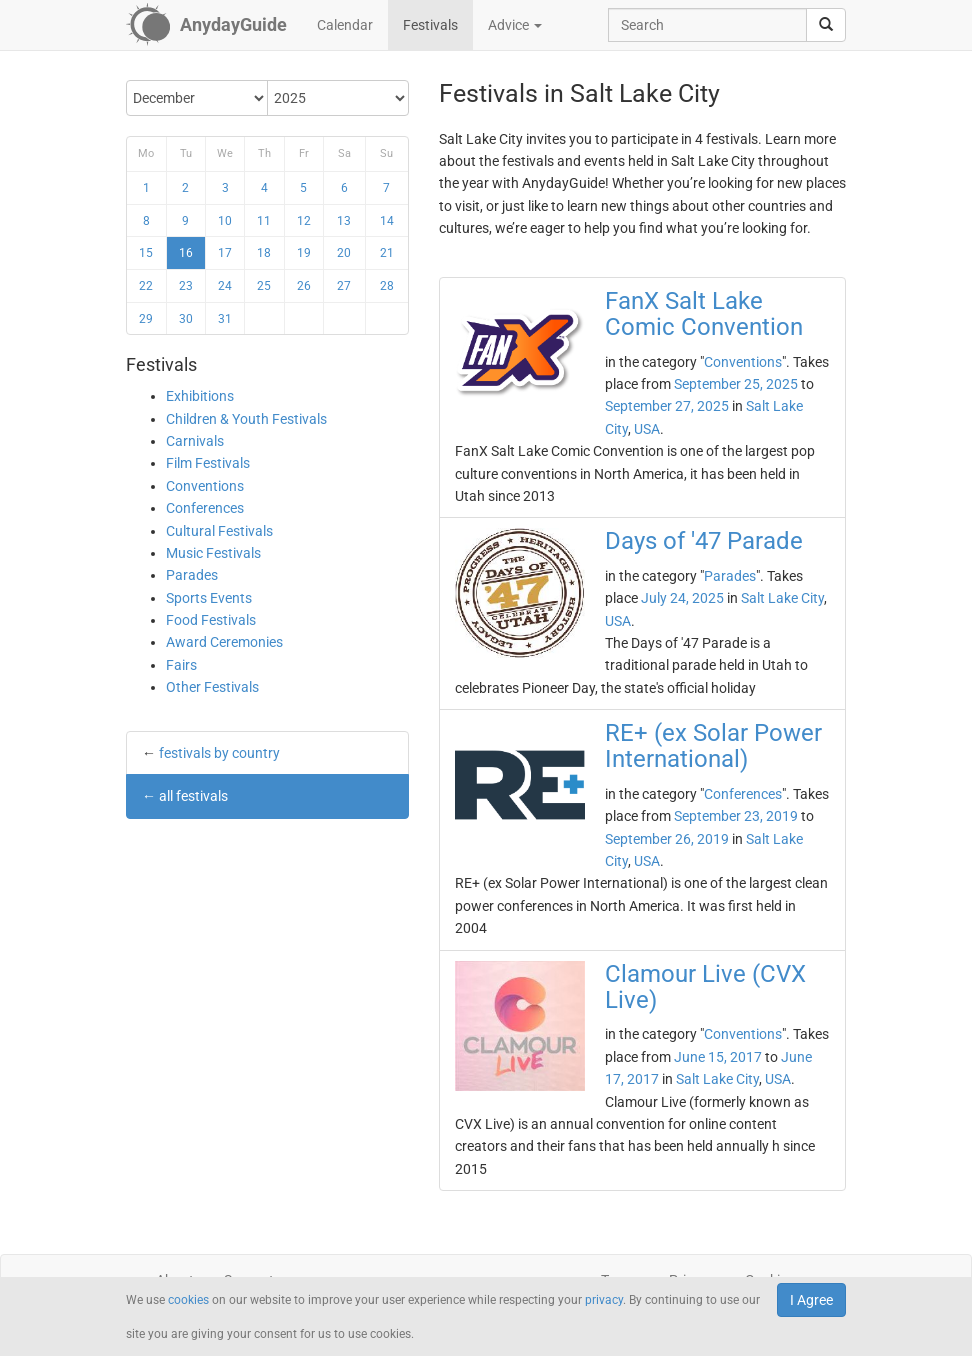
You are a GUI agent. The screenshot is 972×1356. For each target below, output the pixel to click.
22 (146, 286)
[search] (826, 25)
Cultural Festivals (219, 531)
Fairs (181, 665)
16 (186, 253)
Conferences (205, 508)
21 (387, 253)
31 (225, 319)
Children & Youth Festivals (246, 419)
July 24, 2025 (682, 598)
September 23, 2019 (736, 816)
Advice (515, 25)
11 (264, 221)
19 (304, 253)
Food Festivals (211, 620)
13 (344, 221)
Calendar (345, 25)
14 (387, 221)
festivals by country (219, 753)
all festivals (193, 796)
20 (344, 253)
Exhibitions (200, 396)
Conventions (205, 486)
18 (264, 253)
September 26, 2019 (667, 839)
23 (186, 286)
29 (146, 319)
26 (304, 286)
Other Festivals (212, 687)
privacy (604, 1300)
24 (225, 286)
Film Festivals (208, 463)
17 (225, 253)
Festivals (430, 25)
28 (387, 286)
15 (146, 253)
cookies (188, 1300)
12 (304, 221)
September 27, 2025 (667, 406)
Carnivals (195, 441)
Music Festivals (213, 553)
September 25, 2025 (736, 384)
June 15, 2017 (718, 1057)
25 (264, 286)
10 (225, 221)
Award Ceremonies (224, 642)
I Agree (811, 1300)
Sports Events (209, 598)
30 (186, 319)
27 (344, 286)
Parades (192, 575)
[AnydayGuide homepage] (206, 25)
